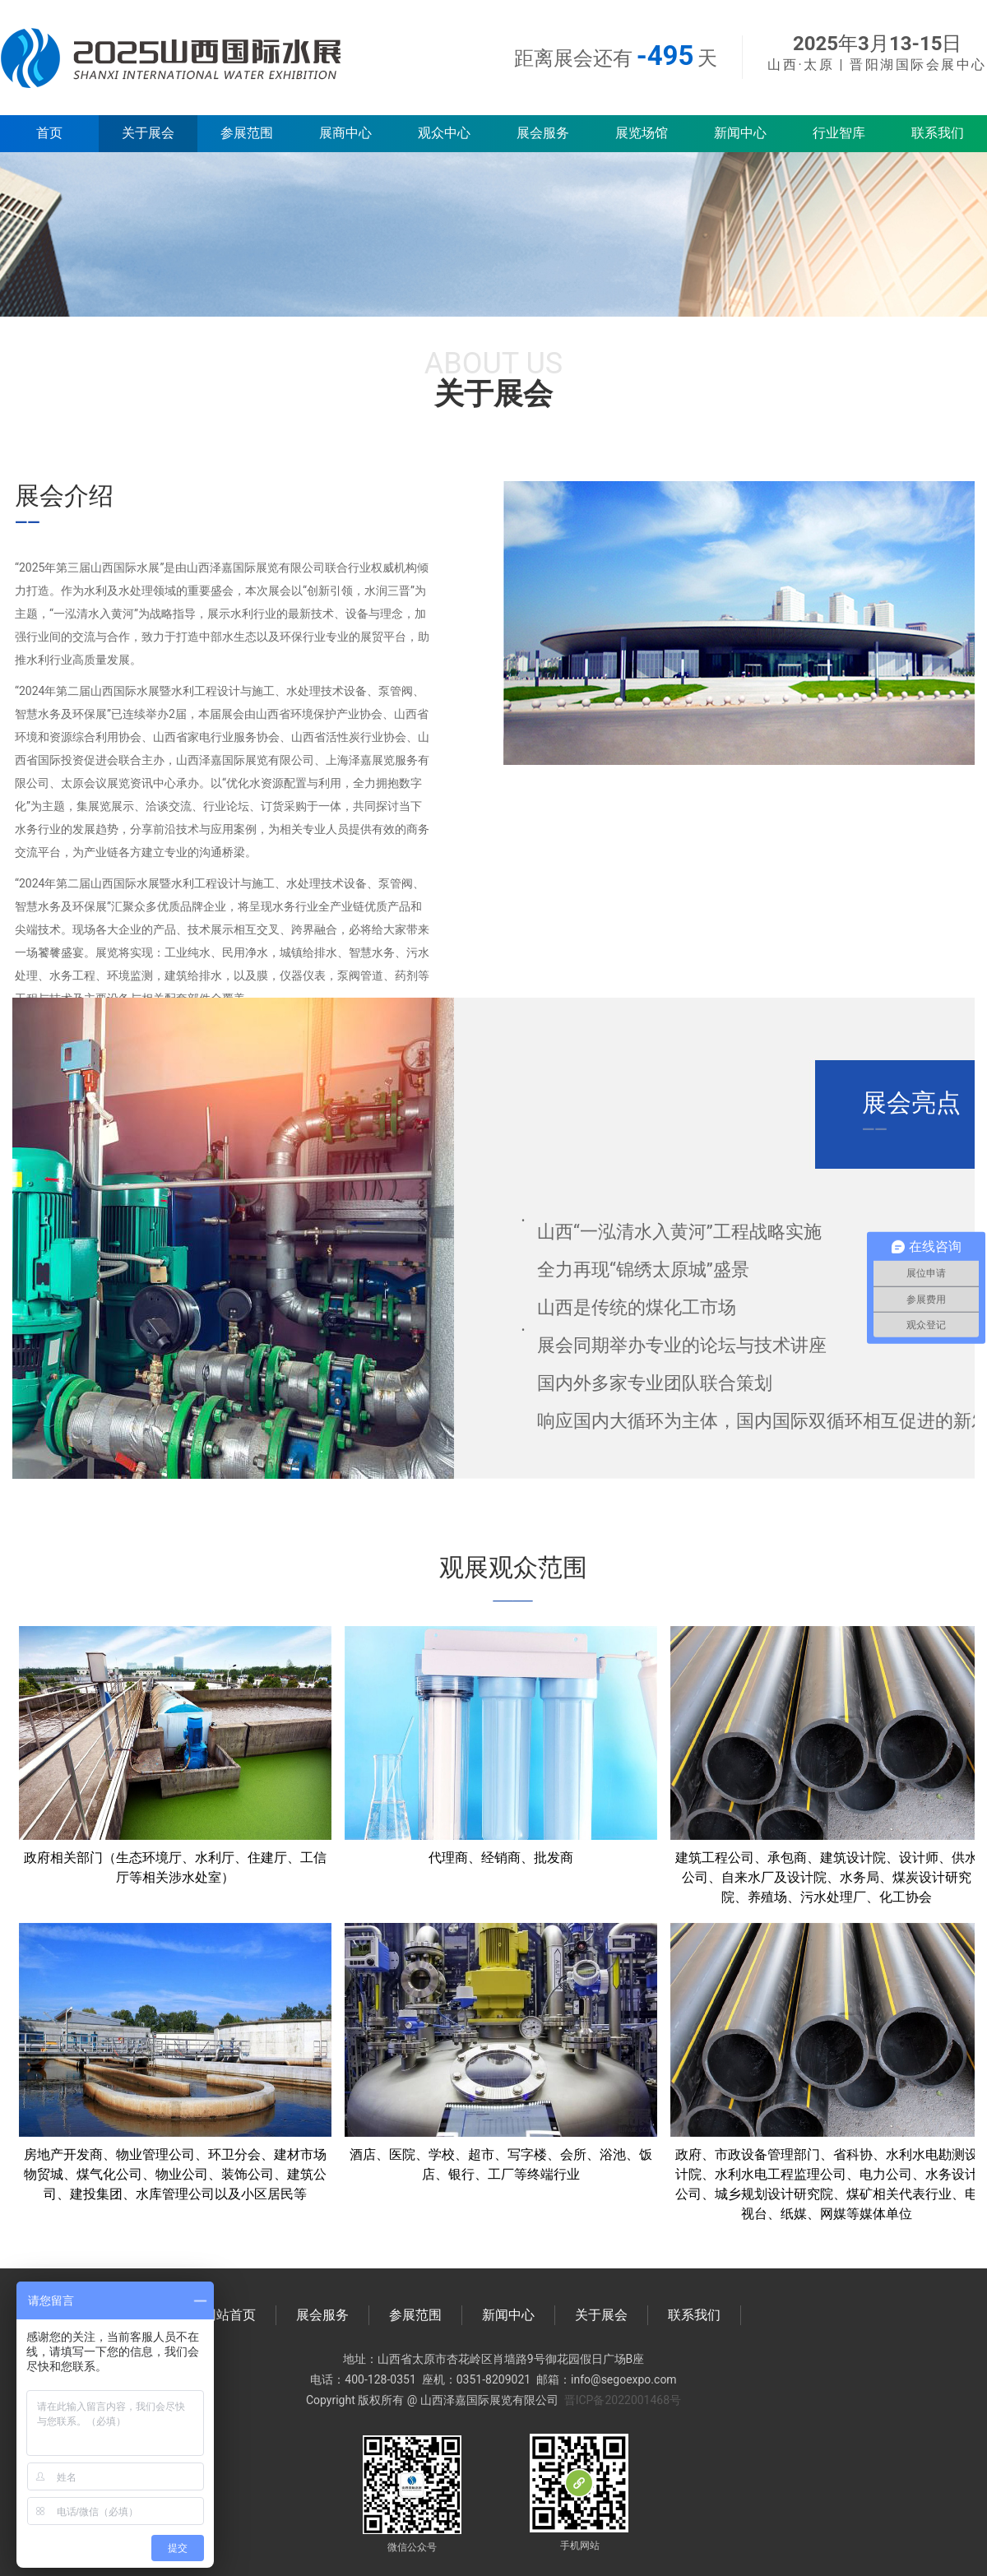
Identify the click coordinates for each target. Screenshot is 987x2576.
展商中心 (345, 133)
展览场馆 (641, 133)
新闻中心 (740, 133)
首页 (49, 133)
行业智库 (839, 133)
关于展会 (148, 133)
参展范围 (246, 133)
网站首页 (229, 2315)
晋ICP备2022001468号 (622, 2400)
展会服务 (543, 133)
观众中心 (444, 133)
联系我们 (937, 133)
